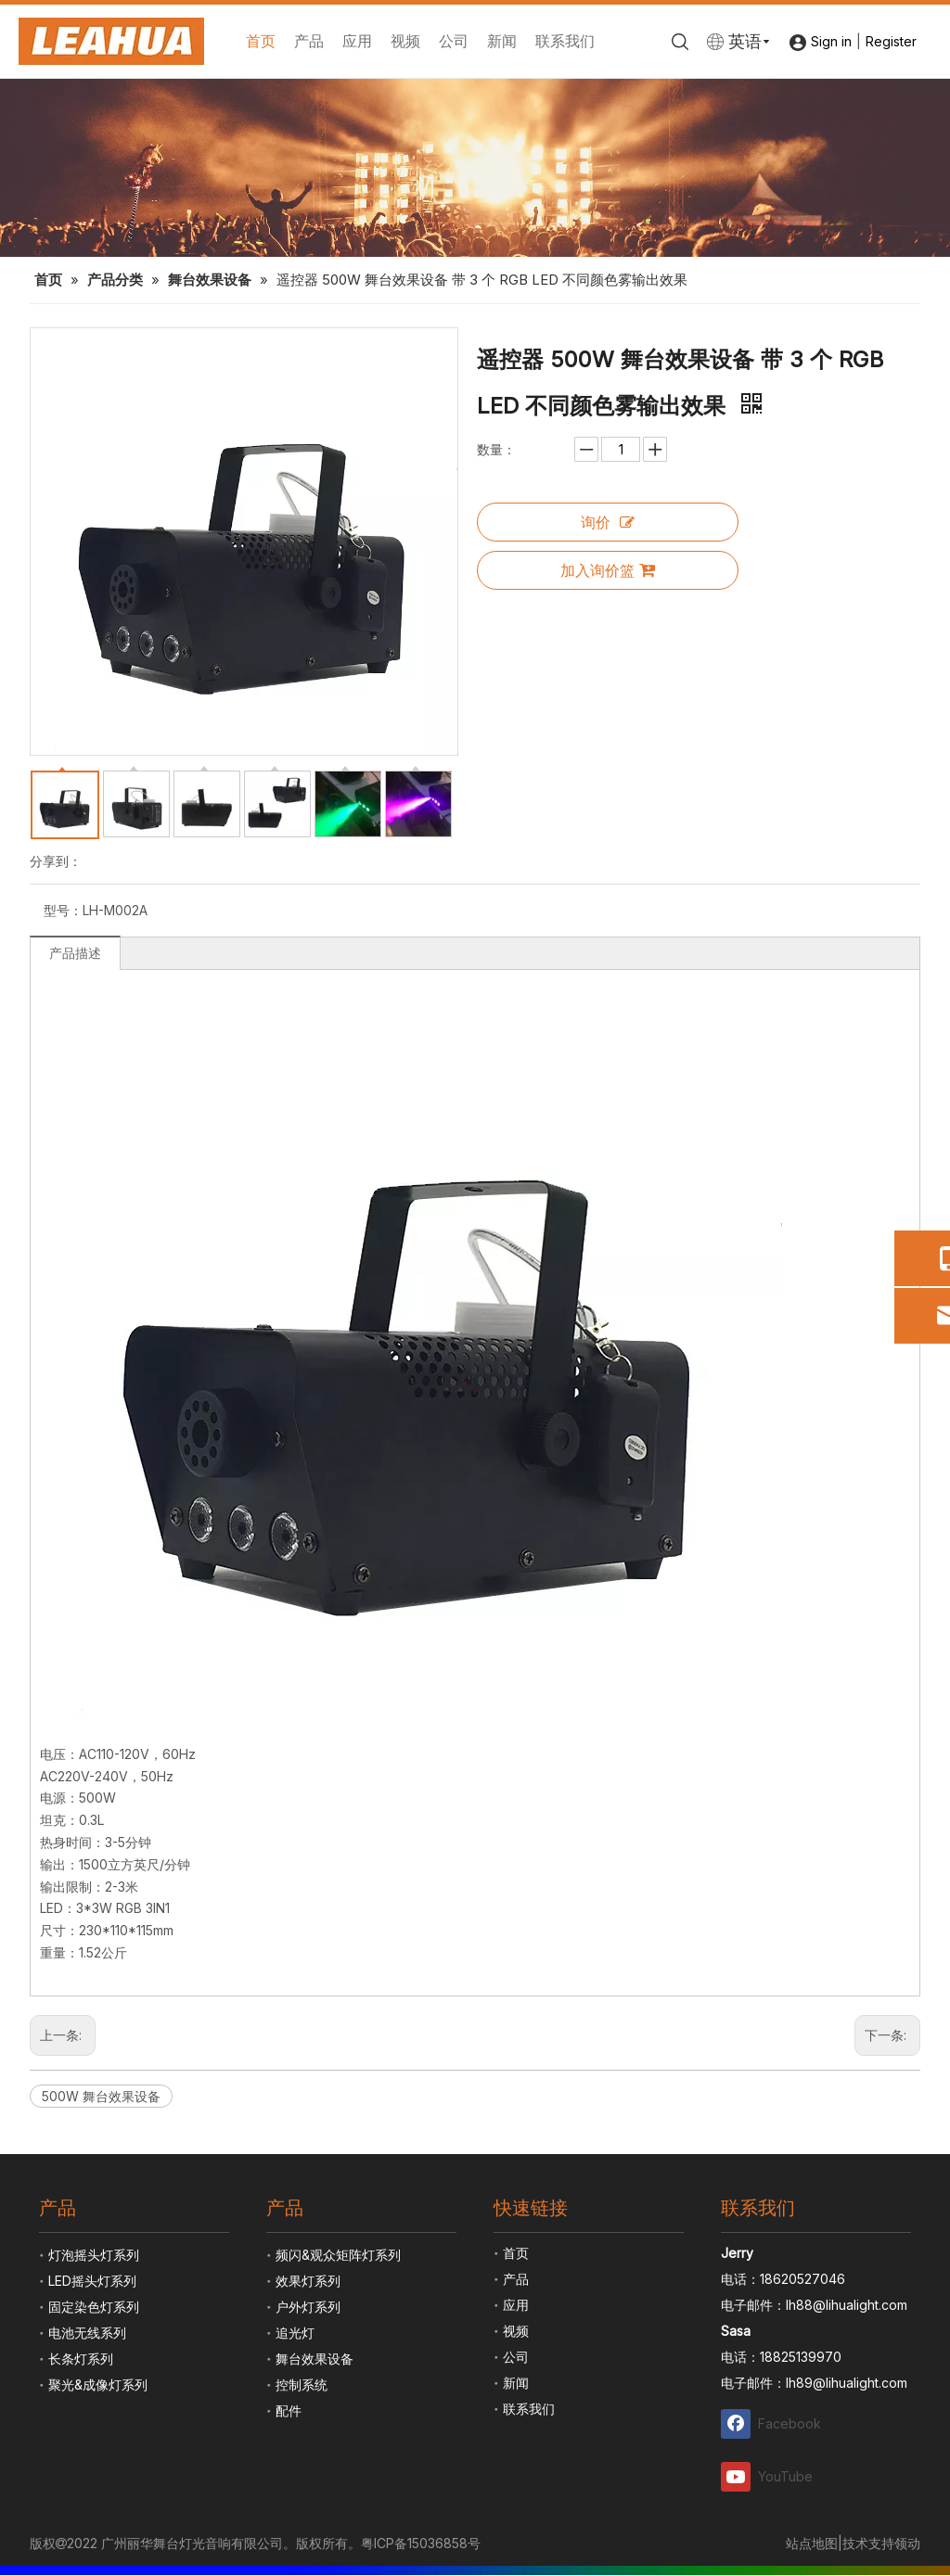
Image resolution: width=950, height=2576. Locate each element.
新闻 (502, 41)
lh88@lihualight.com (846, 2305)
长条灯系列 (80, 2358)
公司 (454, 41)
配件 (289, 2410)
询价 (608, 522)
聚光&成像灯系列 (98, 2384)
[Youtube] (772, 2476)
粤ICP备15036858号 (421, 2543)
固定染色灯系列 (93, 2307)
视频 (405, 41)
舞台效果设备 (314, 2358)
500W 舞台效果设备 (101, 2096)
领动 (907, 2543)
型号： (63, 910)
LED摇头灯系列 (92, 2281)
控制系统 (301, 2384)
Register (891, 41)
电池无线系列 (87, 2332)
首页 (261, 41)
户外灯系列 (308, 2307)
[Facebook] (772, 2422)
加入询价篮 (607, 570)
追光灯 (295, 2332)
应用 (357, 41)
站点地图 (812, 2543)
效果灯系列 (308, 2281)
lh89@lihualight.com (846, 2383)
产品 (309, 41)
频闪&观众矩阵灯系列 (338, 2255)
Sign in (831, 41)
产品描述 (75, 953)
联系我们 (565, 41)
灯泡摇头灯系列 (93, 2255)
